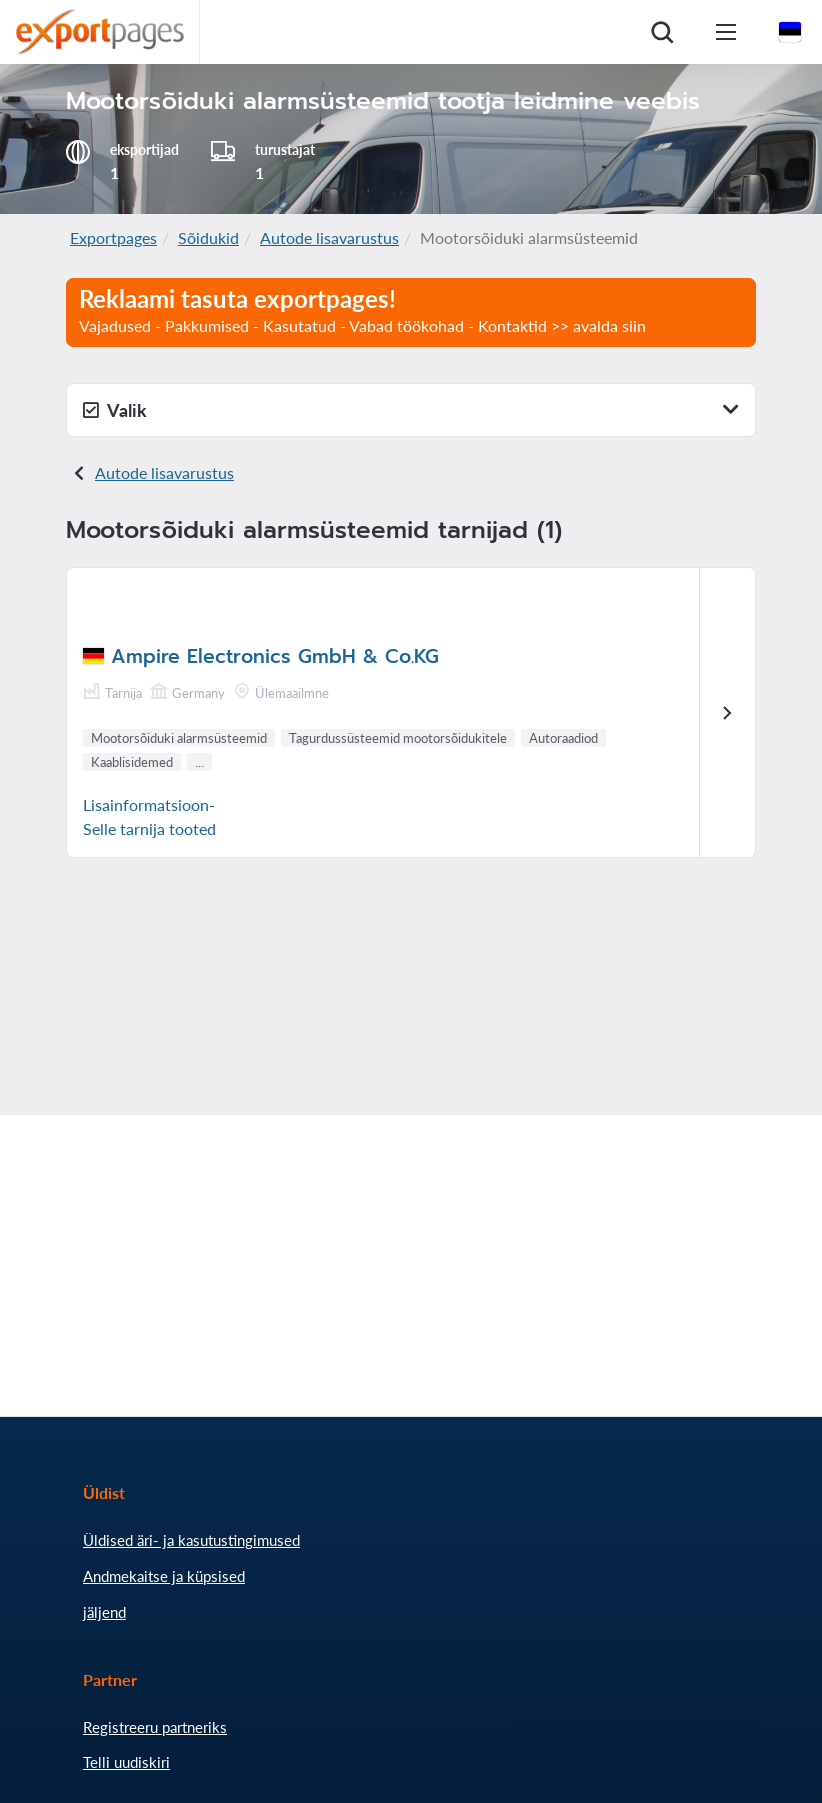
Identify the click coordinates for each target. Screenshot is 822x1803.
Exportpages (113, 237)
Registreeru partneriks (155, 1727)
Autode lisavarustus (329, 237)
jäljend (104, 1612)
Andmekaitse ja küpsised (164, 1576)
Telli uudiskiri (126, 1762)
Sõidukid (208, 237)
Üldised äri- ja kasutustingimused (191, 1540)
